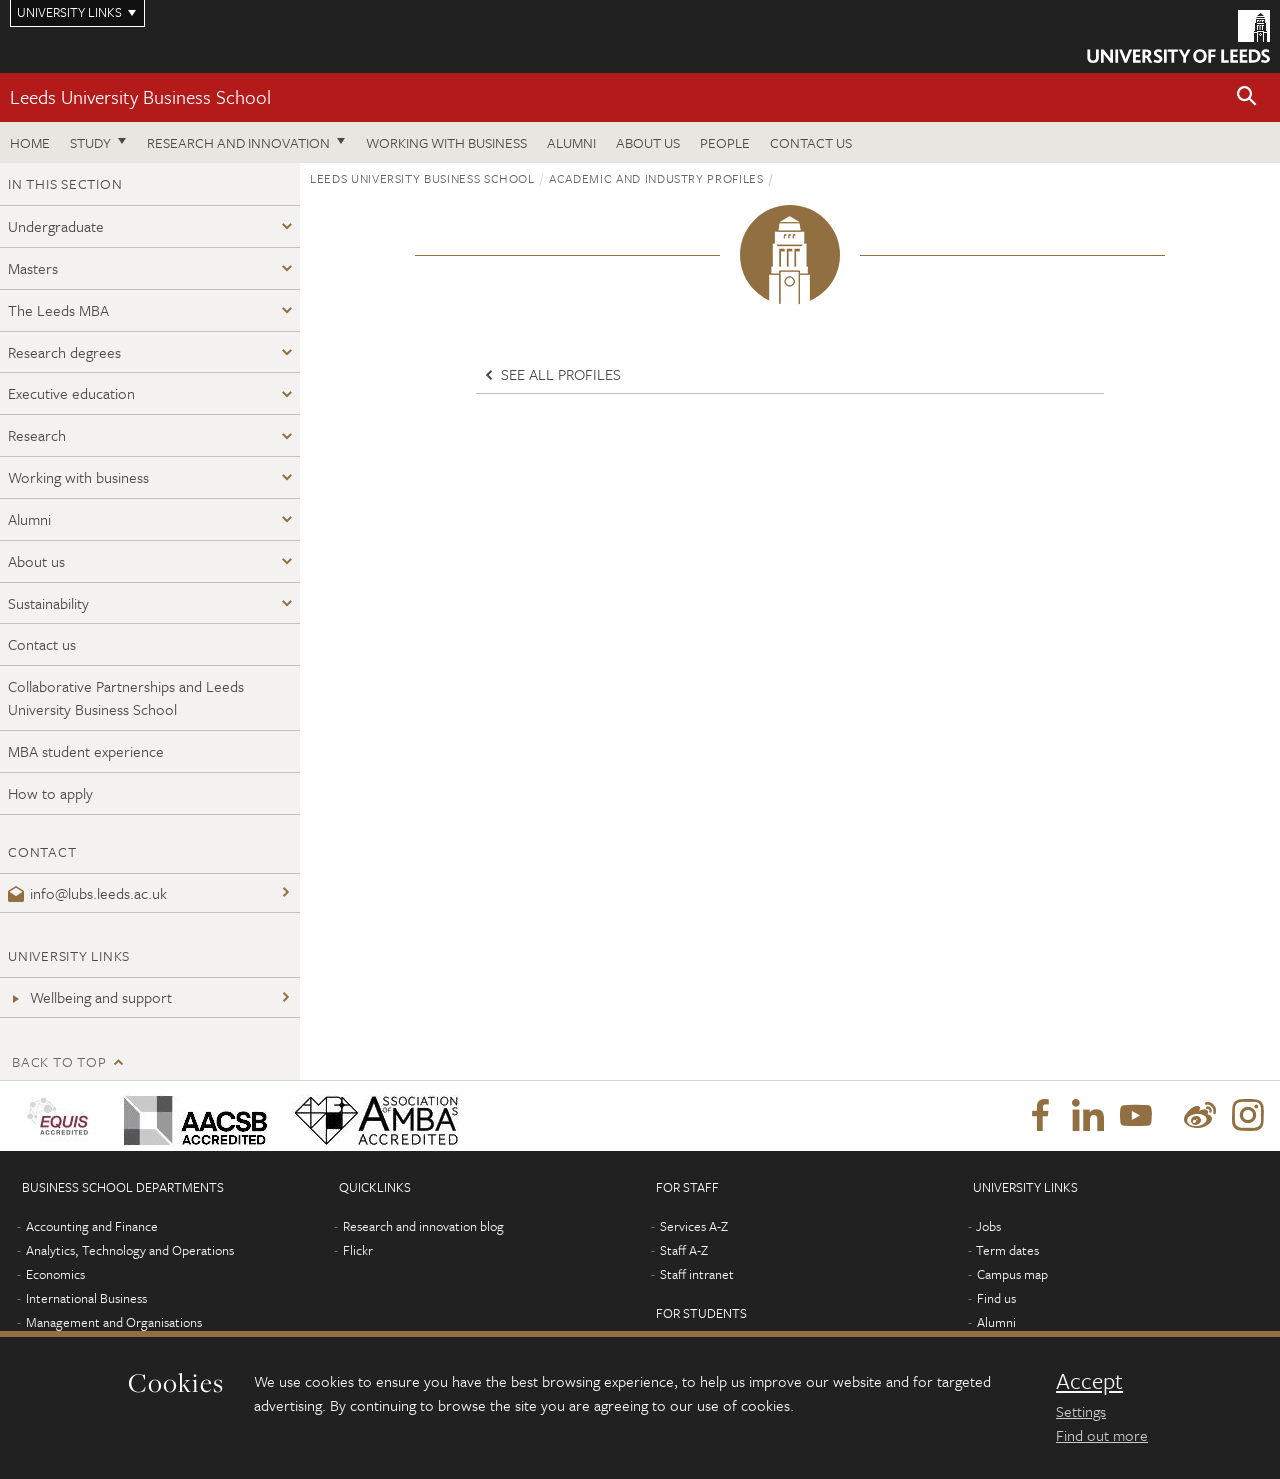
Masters (33, 268)
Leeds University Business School (140, 96)
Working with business (446, 142)
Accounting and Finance (92, 1226)
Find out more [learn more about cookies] (1102, 1435)
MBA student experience (86, 751)
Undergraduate (56, 226)
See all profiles (551, 374)
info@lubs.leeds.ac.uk (87, 893)
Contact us (811, 142)
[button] (1247, 97)
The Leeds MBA (58, 310)
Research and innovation (238, 142)
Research (37, 435)
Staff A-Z (684, 1250)
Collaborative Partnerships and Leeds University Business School (126, 697)
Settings (1081, 1411)
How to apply (50, 793)
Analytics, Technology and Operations (130, 1250)
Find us (996, 1298)
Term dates (1007, 1250)
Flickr (358, 1250)
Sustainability (48, 603)
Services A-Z (694, 1226)
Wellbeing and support (90, 997)
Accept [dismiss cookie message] (1089, 1381)
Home (30, 142)
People (725, 142)
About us (648, 142)
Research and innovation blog (423, 1226)
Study (90, 142)
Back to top (59, 1061)
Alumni (571, 142)
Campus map (1012, 1274)
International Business (86, 1298)
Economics (55, 1274)
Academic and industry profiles (656, 178)
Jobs (988, 1226)
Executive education (71, 393)
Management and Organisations (114, 1322)
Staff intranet (697, 1274)
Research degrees (64, 352)
